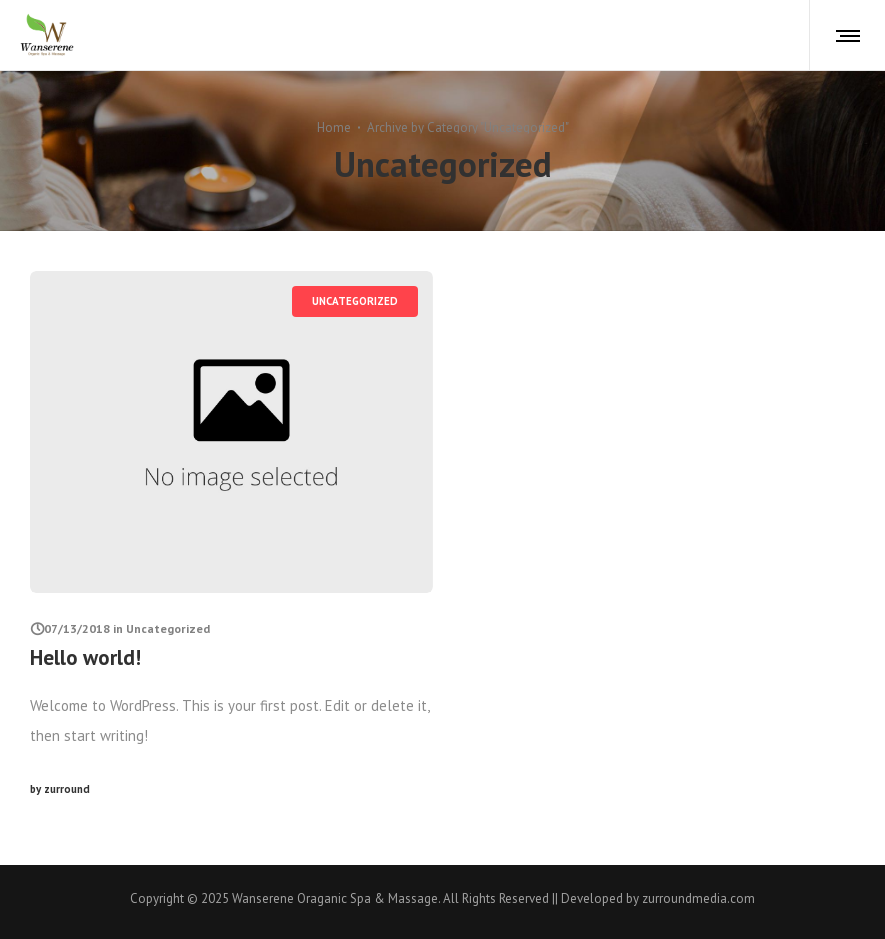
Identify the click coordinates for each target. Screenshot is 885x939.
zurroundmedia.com (698, 897)
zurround (60, 789)
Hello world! (85, 657)
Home (334, 126)
